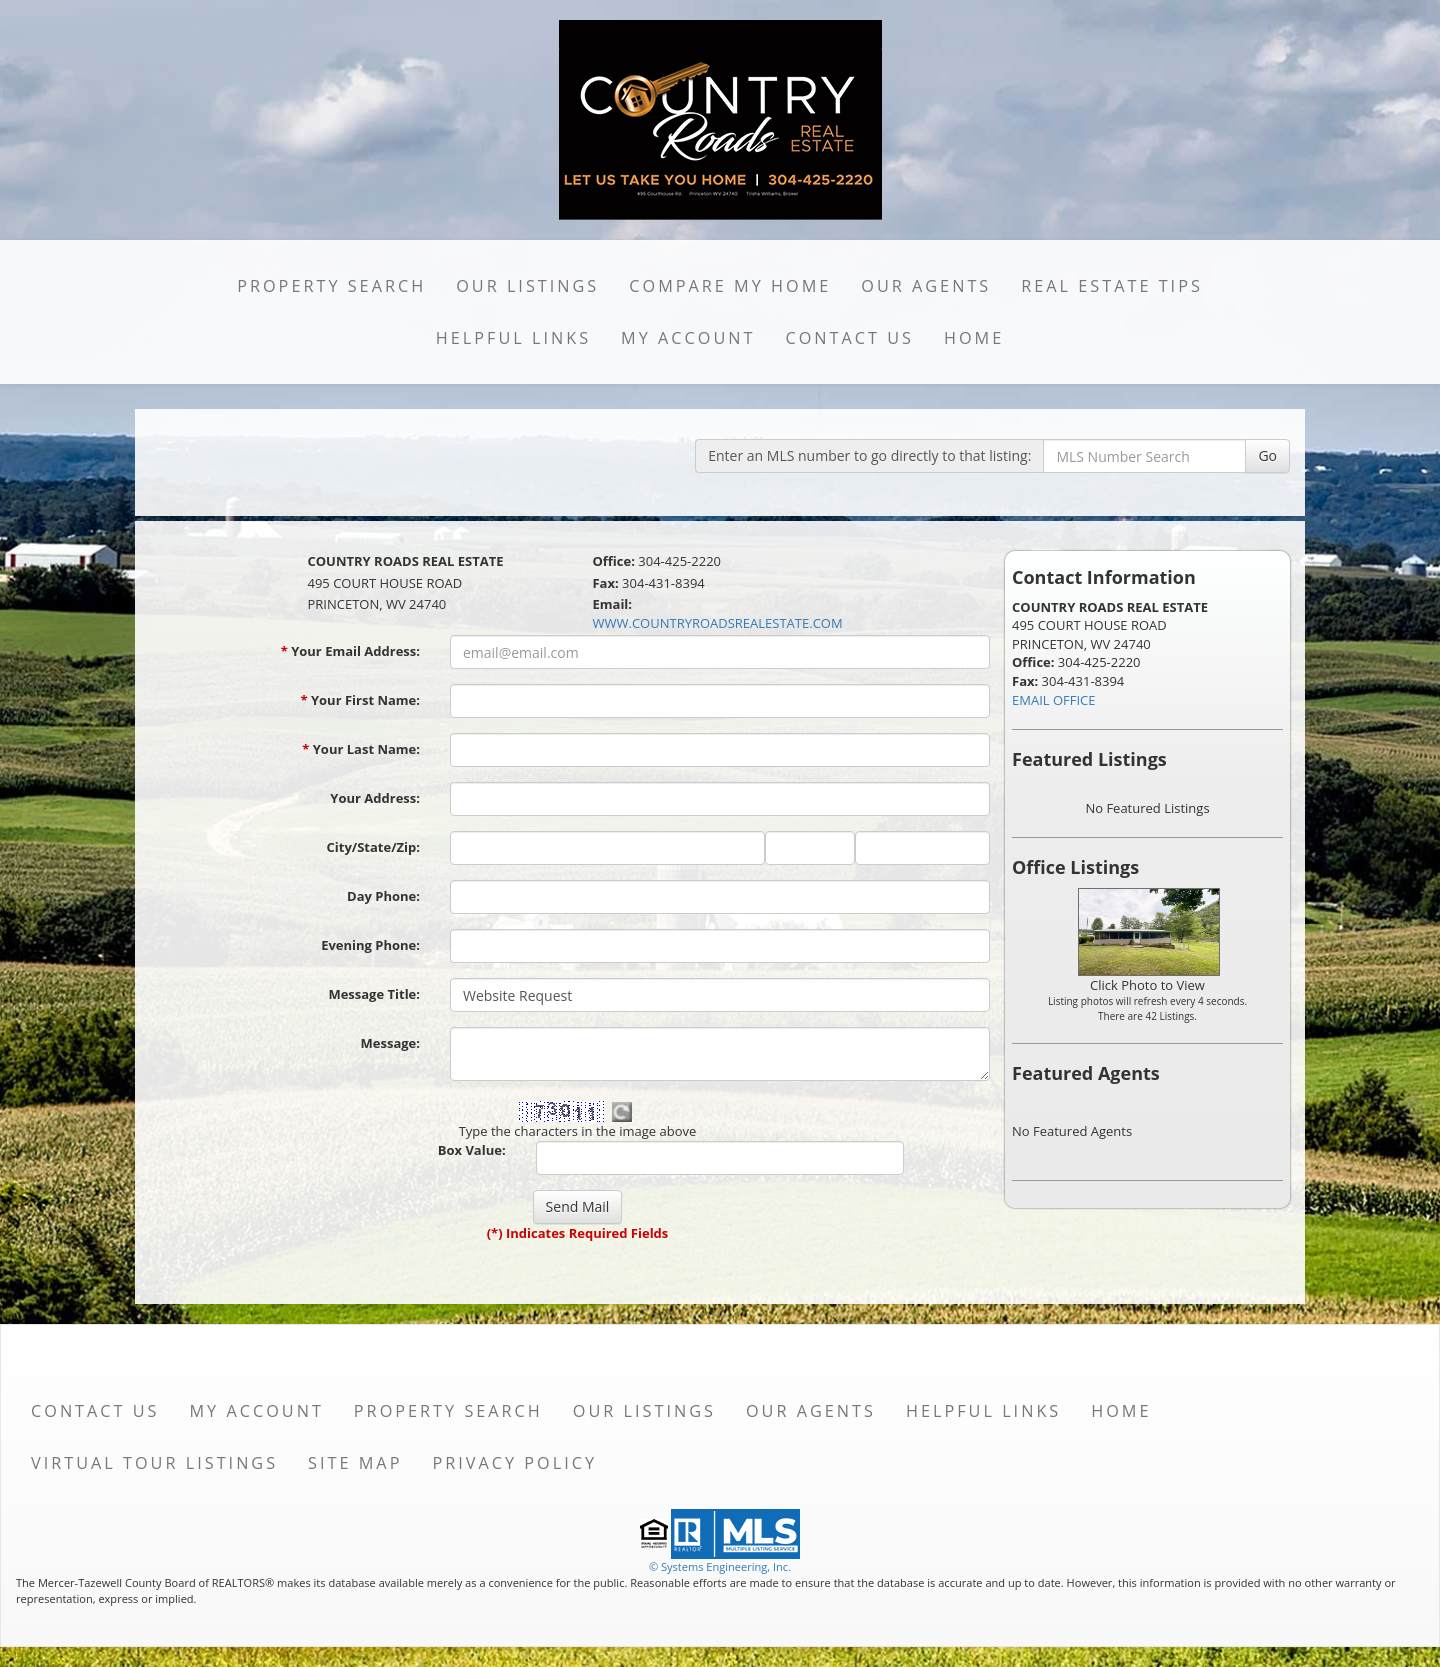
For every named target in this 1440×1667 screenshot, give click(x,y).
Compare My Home (730, 286)
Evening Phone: (370, 945)
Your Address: (375, 798)
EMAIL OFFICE (1054, 700)
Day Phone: (383, 896)
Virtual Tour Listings (154, 1463)
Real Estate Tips (1112, 286)
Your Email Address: (350, 651)
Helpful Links (513, 338)
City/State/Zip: (373, 847)
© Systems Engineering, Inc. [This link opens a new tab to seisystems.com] (720, 1566)
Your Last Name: (361, 749)
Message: (390, 1043)
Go (1267, 455)
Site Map (355, 1463)
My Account (688, 338)
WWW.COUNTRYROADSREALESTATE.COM (717, 623)
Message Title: (374, 994)
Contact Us (849, 338)
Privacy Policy (514, 1463)
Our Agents (926, 286)
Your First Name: (360, 700)
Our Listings (527, 286)
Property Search (331, 286)
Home (974, 338)
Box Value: (472, 1150)
